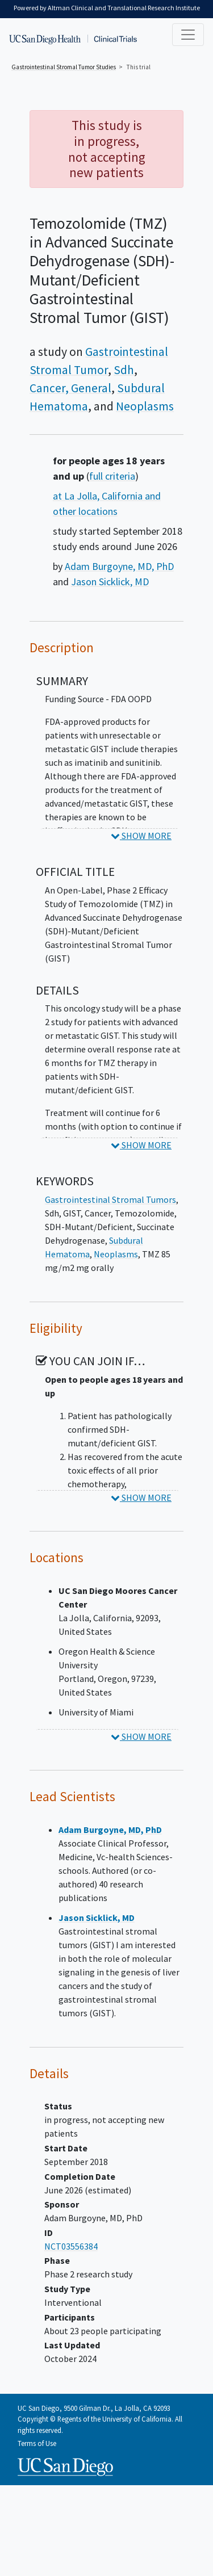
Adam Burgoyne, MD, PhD (119, 566)
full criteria (112, 476)
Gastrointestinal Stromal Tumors (110, 1199)
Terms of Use (37, 2443)
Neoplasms (145, 406)
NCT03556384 (71, 2246)
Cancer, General (70, 388)
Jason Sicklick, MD (110, 581)
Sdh (124, 369)
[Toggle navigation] (188, 34)
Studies (63, 67)
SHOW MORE (141, 835)
